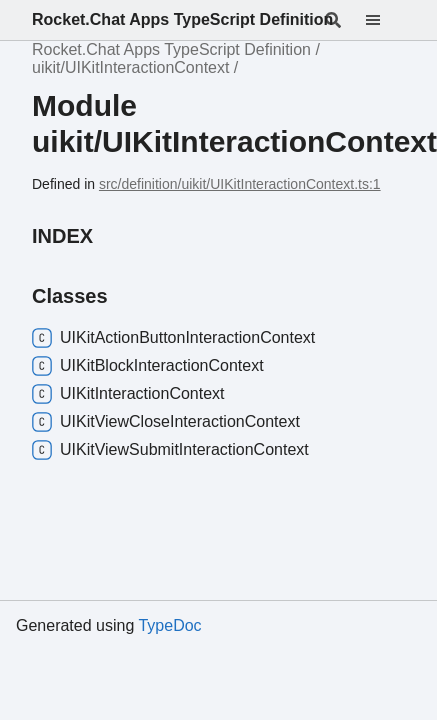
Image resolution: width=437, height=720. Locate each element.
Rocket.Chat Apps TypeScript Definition (182, 19)
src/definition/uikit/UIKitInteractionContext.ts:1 (240, 184)
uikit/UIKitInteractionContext (130, 67)
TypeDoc (169, 625)
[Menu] (385, 20)
